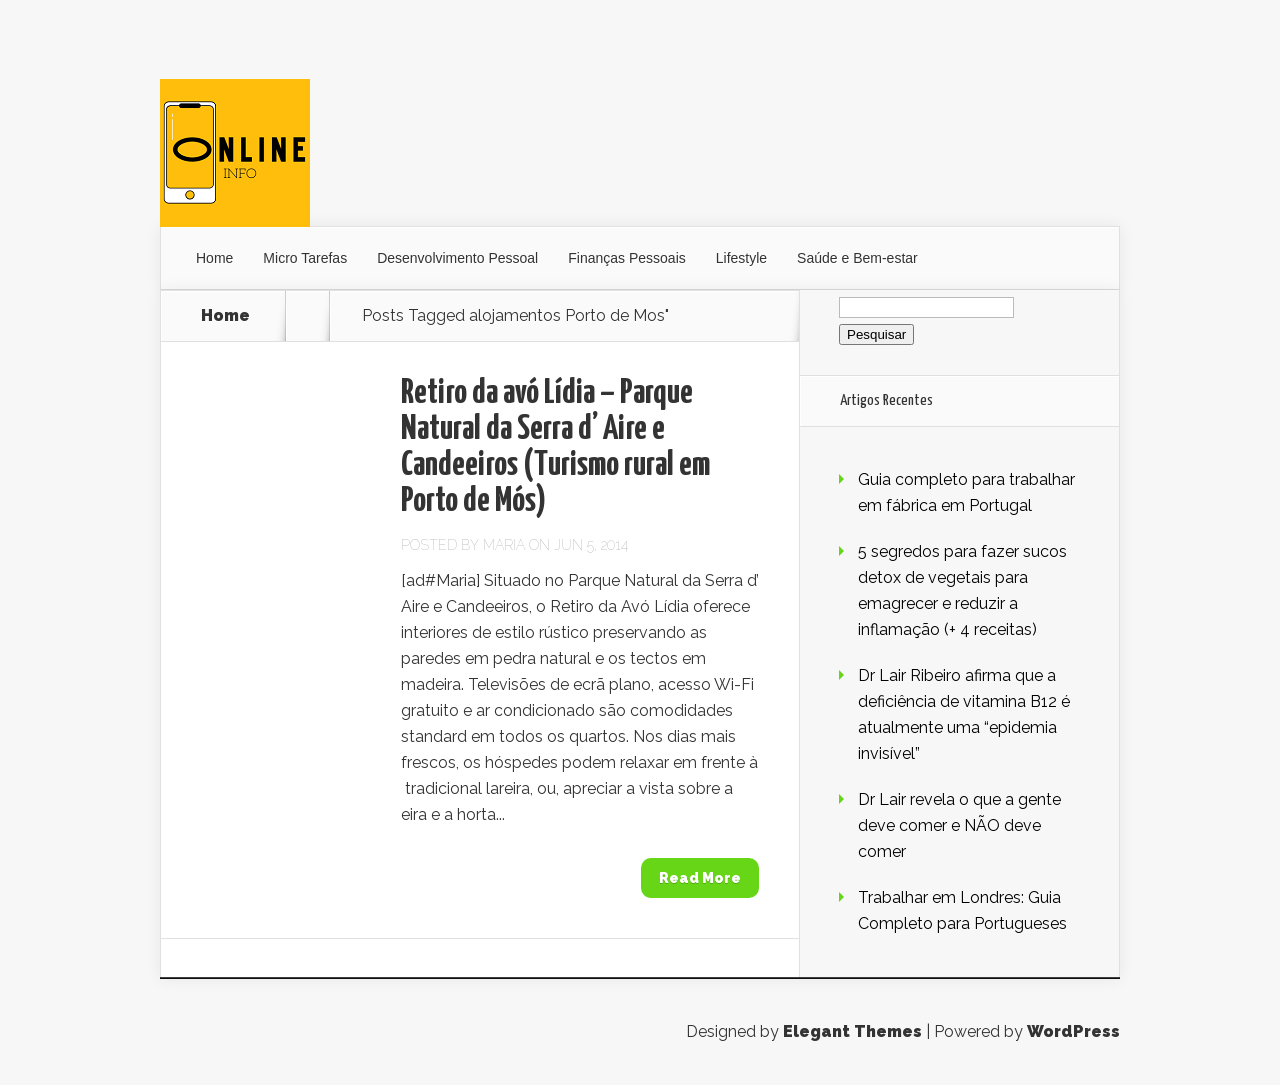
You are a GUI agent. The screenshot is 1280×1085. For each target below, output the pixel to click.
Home (214, 258)
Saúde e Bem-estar (857, 258)
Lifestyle (741, 258)
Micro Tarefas (305, 258)
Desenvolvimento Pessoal (457, 258)
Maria (504, 545)
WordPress (1073, 1031)
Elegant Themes (852, 1031)
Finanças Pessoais (627, 258)
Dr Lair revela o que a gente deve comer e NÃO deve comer (959, 825)
